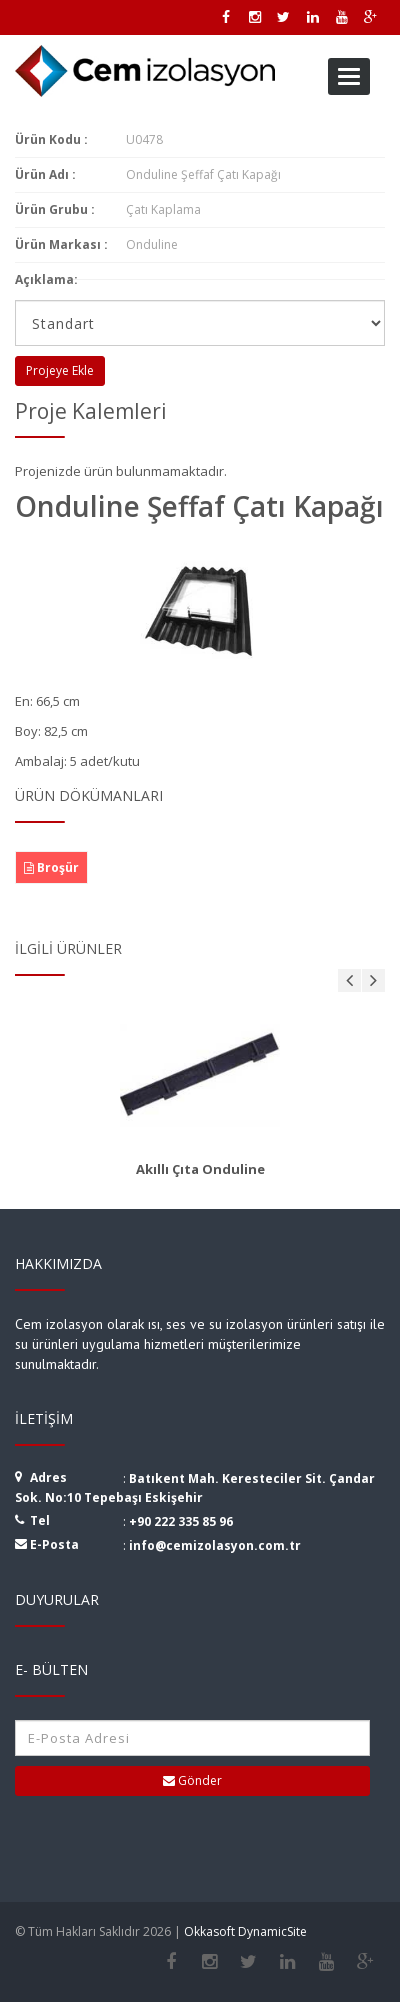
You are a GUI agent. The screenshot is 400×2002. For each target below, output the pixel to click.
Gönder (192, 1780)
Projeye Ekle (60, 370)
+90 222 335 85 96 (181, 1521)
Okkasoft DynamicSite (245, 1931)
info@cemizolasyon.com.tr (215, 1545)
